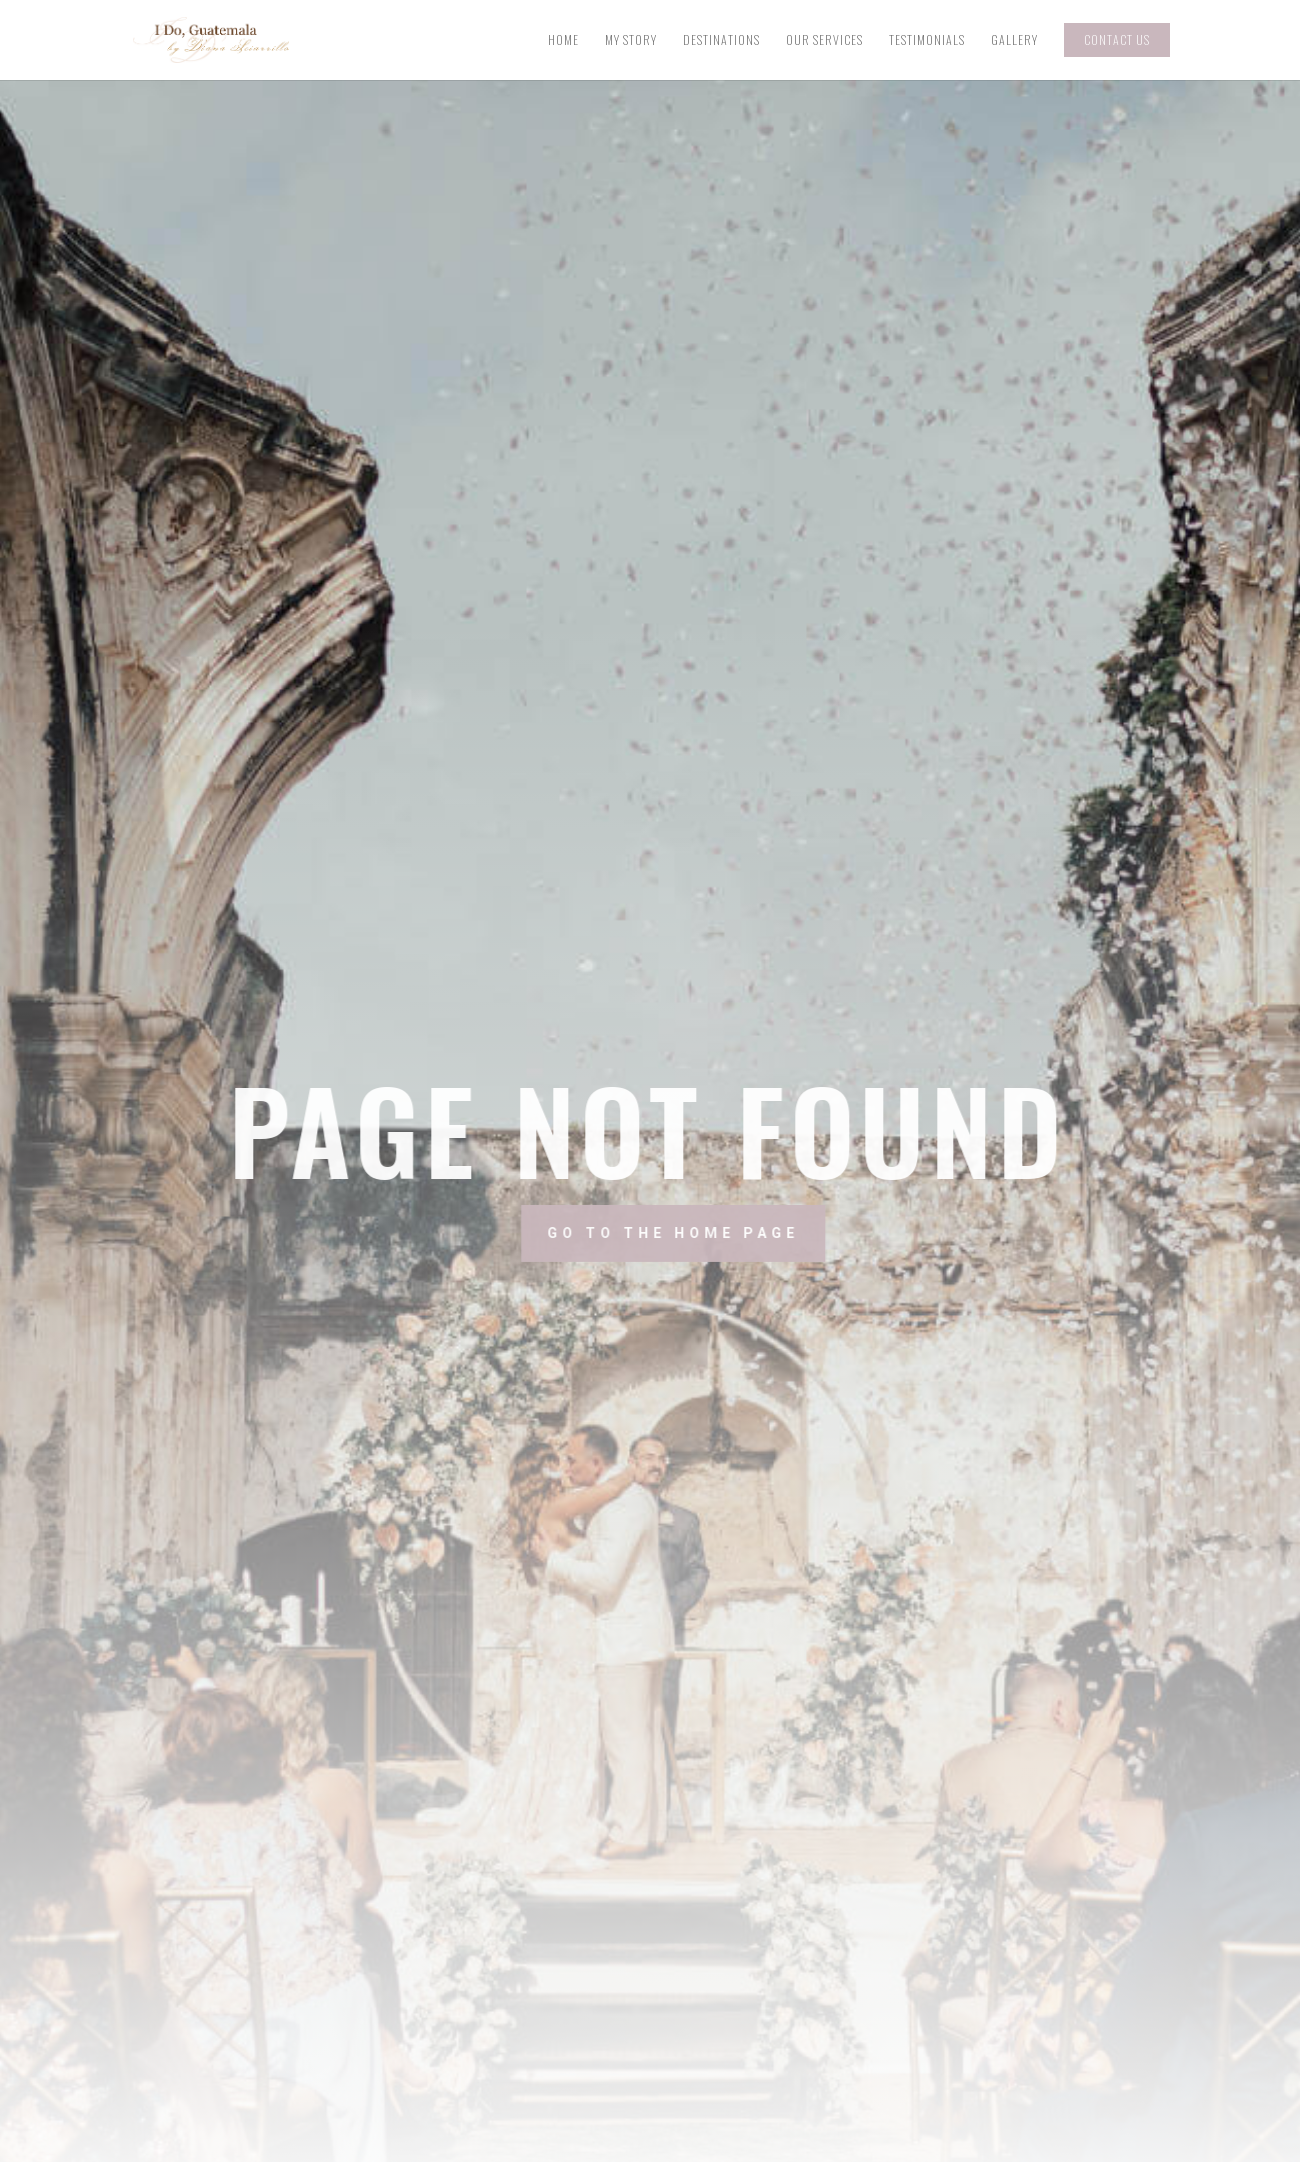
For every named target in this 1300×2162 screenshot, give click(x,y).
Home (563, 40)
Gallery (1014, 40)
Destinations (721, 40)
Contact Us (1117, 39)
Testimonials (927, 40)
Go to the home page (746, 1232)
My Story (631, 40)
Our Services (824, 40)
